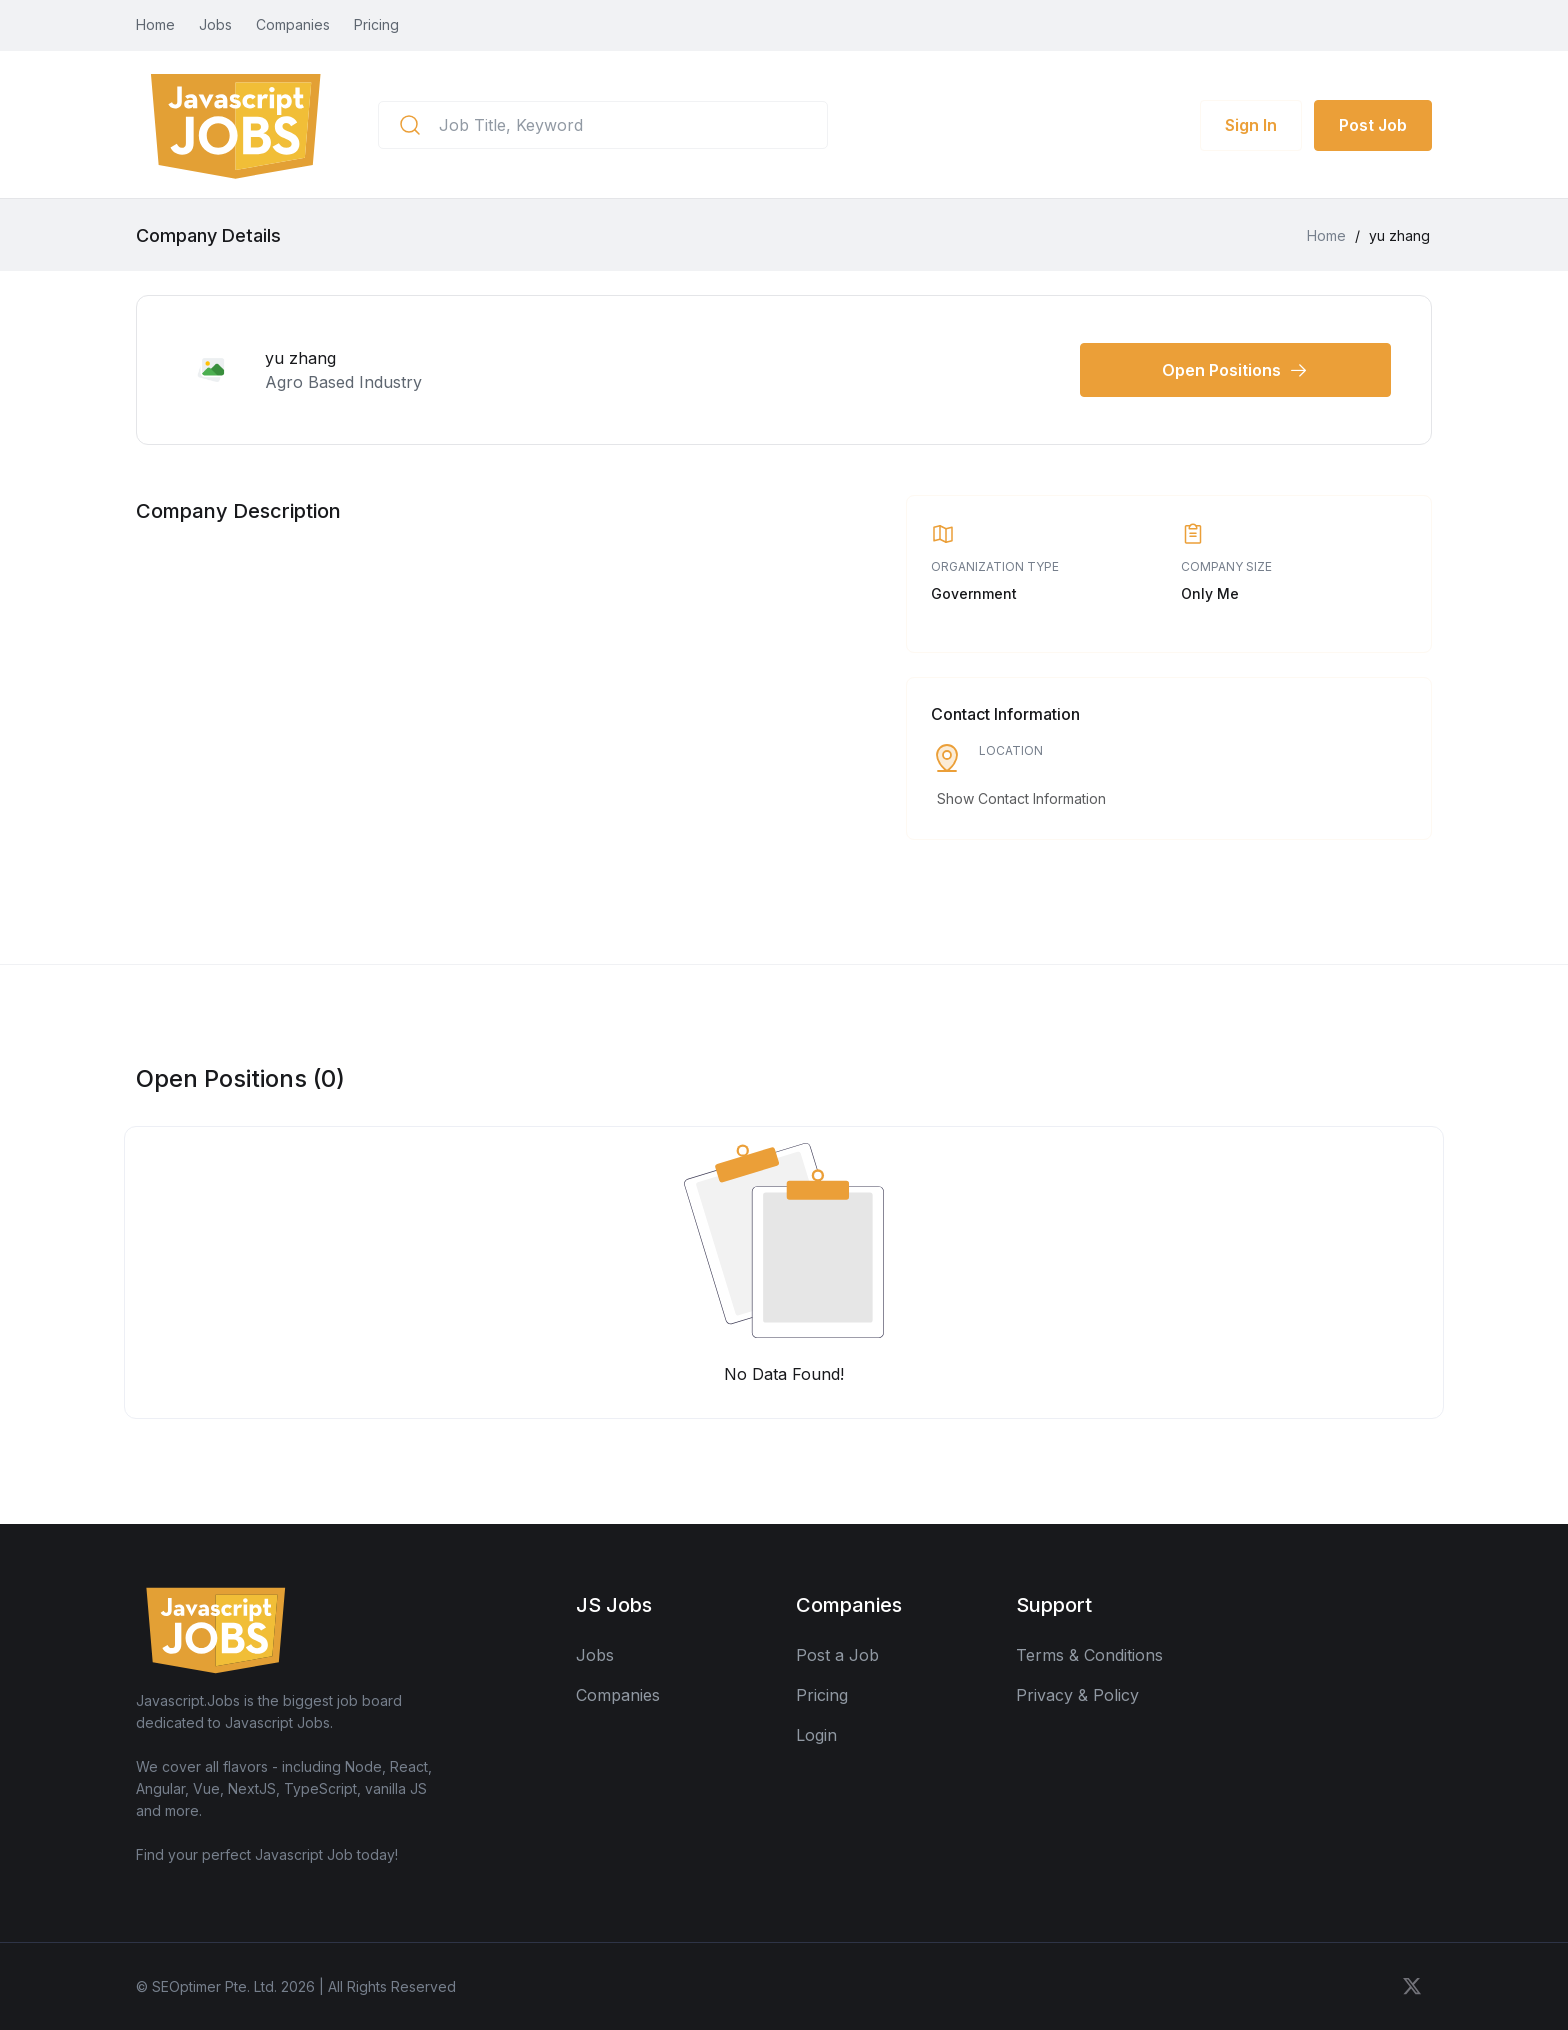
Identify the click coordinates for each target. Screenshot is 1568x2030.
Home (155, 24)
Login (816, 1735)
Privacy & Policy (1077, 1695)
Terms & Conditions (1089, 1655)
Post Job (1373, 125)
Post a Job (837, 1655)
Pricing (376, 24)
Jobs (215, 24)
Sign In (1251, 125)
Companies (293, 24)
